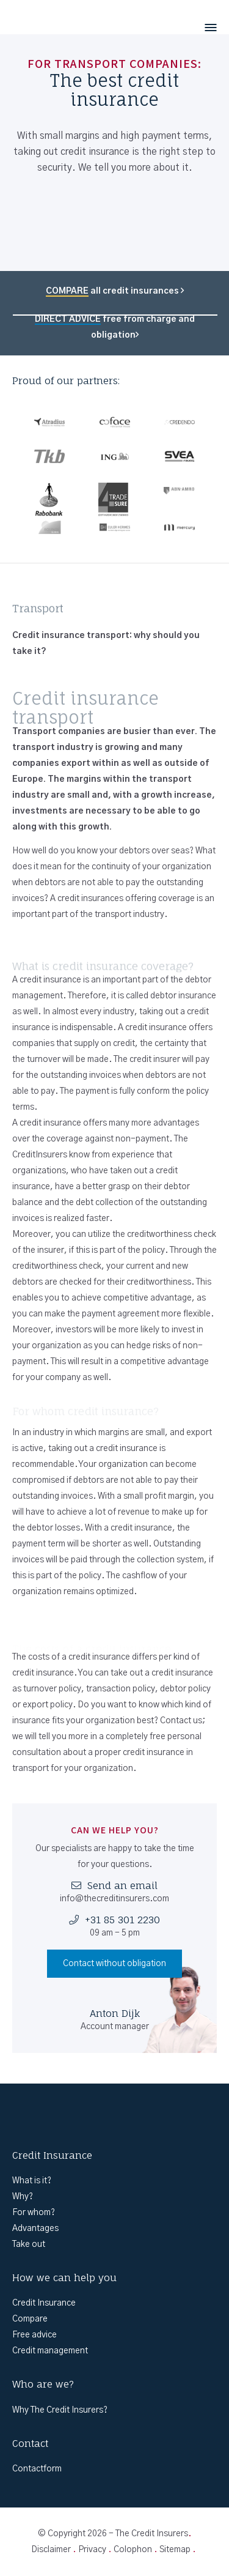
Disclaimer (51, 2549)
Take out (28, 2244)
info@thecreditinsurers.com (114, 1899)
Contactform (37, 2469)
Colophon (133, 2549)
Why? (22, 2196)
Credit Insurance (44, 2303)
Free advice (34, 2335)
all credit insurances (115, 291)
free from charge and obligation (115, 327)
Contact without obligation (114, 1963)
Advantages (35, 2228)
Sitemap (175, 2549)
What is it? (31, 2181)
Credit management (50, 2351)
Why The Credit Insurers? (59, 2410)
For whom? (33, 2212)
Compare (30, 2319)
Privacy (92, 2549)
